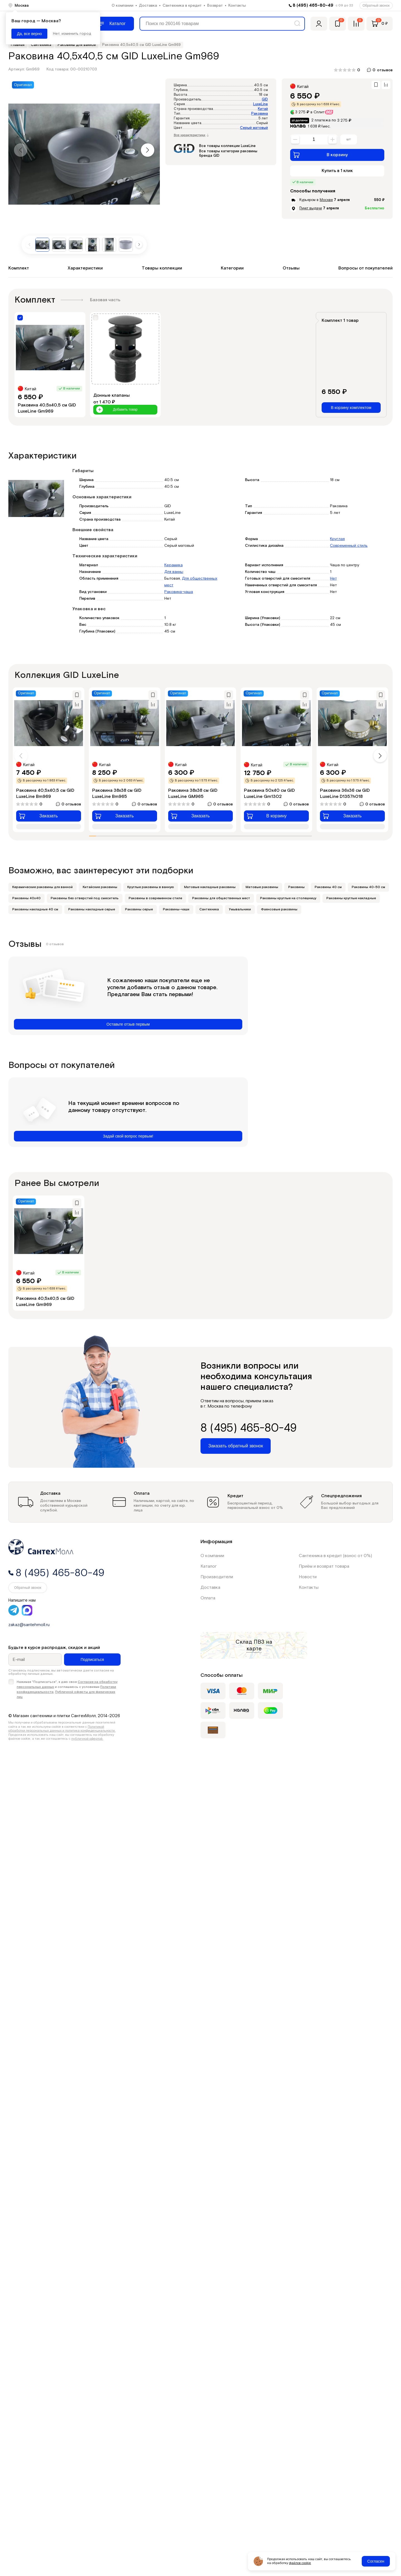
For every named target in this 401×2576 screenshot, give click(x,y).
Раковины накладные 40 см (35, 909)
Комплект (18, 268)
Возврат (215, 5)
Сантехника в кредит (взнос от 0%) (335, 1556)
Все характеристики (191, 135)
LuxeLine (260, 104)
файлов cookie (300, 2563)
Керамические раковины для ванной (42, 887)
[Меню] (113, 24)
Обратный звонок (376, 6)
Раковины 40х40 (26, 898)
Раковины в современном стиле (155, 898)
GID (265, 99)
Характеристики (85, 268)
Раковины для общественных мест (221, 898)
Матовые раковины (262, 887)
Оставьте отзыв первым (128, 1024)
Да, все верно (29, 33)
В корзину (320, 154)
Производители (216, 1577)
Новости (308, 1577)
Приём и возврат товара (324, 1566)
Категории (232, 268)
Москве (326, 200)
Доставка (148, 5)
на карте (259, 1645)
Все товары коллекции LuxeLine (227, 146)
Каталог (208, 1566)
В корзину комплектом (351, 407)
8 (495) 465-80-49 (313, 5)
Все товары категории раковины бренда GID (228, 153)
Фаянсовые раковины (279, 909)
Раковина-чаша (178, 591)
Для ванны (173, 571)
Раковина (259, 113)
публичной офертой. (87, 1739)
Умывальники (240, 909)
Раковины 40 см (328, 887)
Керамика (173, 565)
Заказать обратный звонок (235, 1445)
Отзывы (291, 268)
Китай (263, 109)
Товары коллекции (162, 268)
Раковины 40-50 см (368, 887)
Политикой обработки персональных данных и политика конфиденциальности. (62, 1729)
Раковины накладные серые (91, 909)
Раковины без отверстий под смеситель (85, 898)
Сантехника (209, 909)
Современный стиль (349, 545)
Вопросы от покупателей (365, 268)
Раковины (296, 887)
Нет (333, 578)
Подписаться (92, 1659)
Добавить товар (117, 409)
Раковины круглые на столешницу (288, 898)
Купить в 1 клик (337, 171)
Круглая (337, 538)
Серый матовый (254, 128)
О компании (122, 5)
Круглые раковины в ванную (150, 887)
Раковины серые (139, 909)
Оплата (207, 1598)
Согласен (375, 2561)
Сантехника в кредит (182, 5)
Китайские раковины (100, 887)
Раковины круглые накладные (351, 898)
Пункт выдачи (310, 208)
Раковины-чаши (176, 909)
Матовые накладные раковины (210, 887)
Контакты (237, 5)
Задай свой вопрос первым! (128, 1136)
